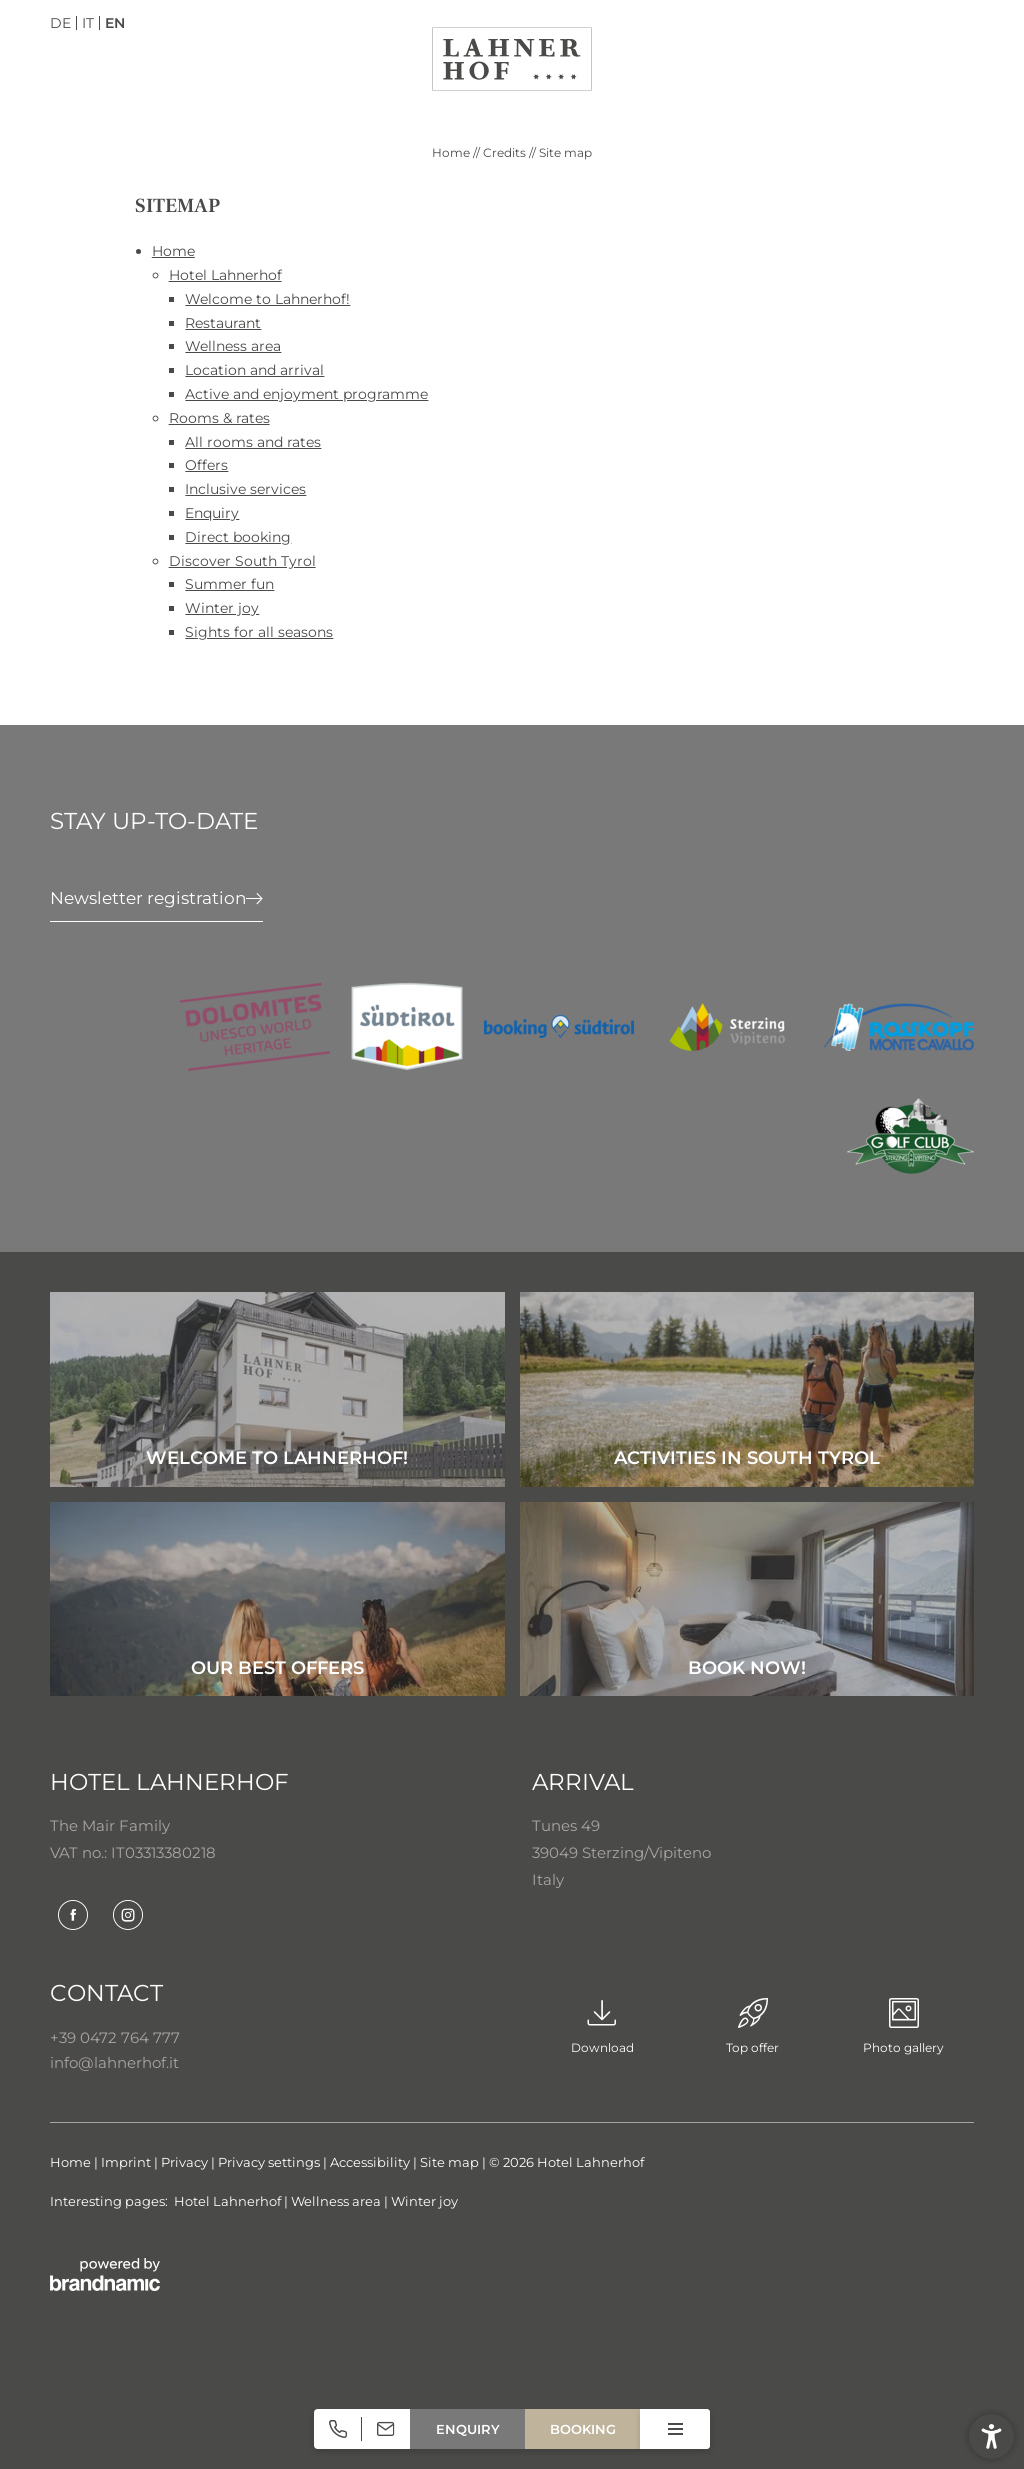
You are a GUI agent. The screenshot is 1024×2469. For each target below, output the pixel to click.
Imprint (127, 2162)
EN (115, 23)
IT (88, 23)
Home (452, 152)
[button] (991, 2436)
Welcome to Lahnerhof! (267, 299)
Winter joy (222, 608)
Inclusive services (245, 489)
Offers (206, 465)
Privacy (186, 2162)
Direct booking (238, 537)
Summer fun (229, 584)
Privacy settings (270, 2162)
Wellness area (233, 346)
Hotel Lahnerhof (225, 275)
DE (60, 23)
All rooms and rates (253, 442)
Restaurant (223, 323)
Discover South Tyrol (242, 561)
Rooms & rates (219, 418)
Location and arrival (254, 370)
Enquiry (212, 513)
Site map (451, 2162)
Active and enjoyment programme (306, 394)
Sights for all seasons (259, 632)
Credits (506, 152)
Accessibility (371, 2162)
